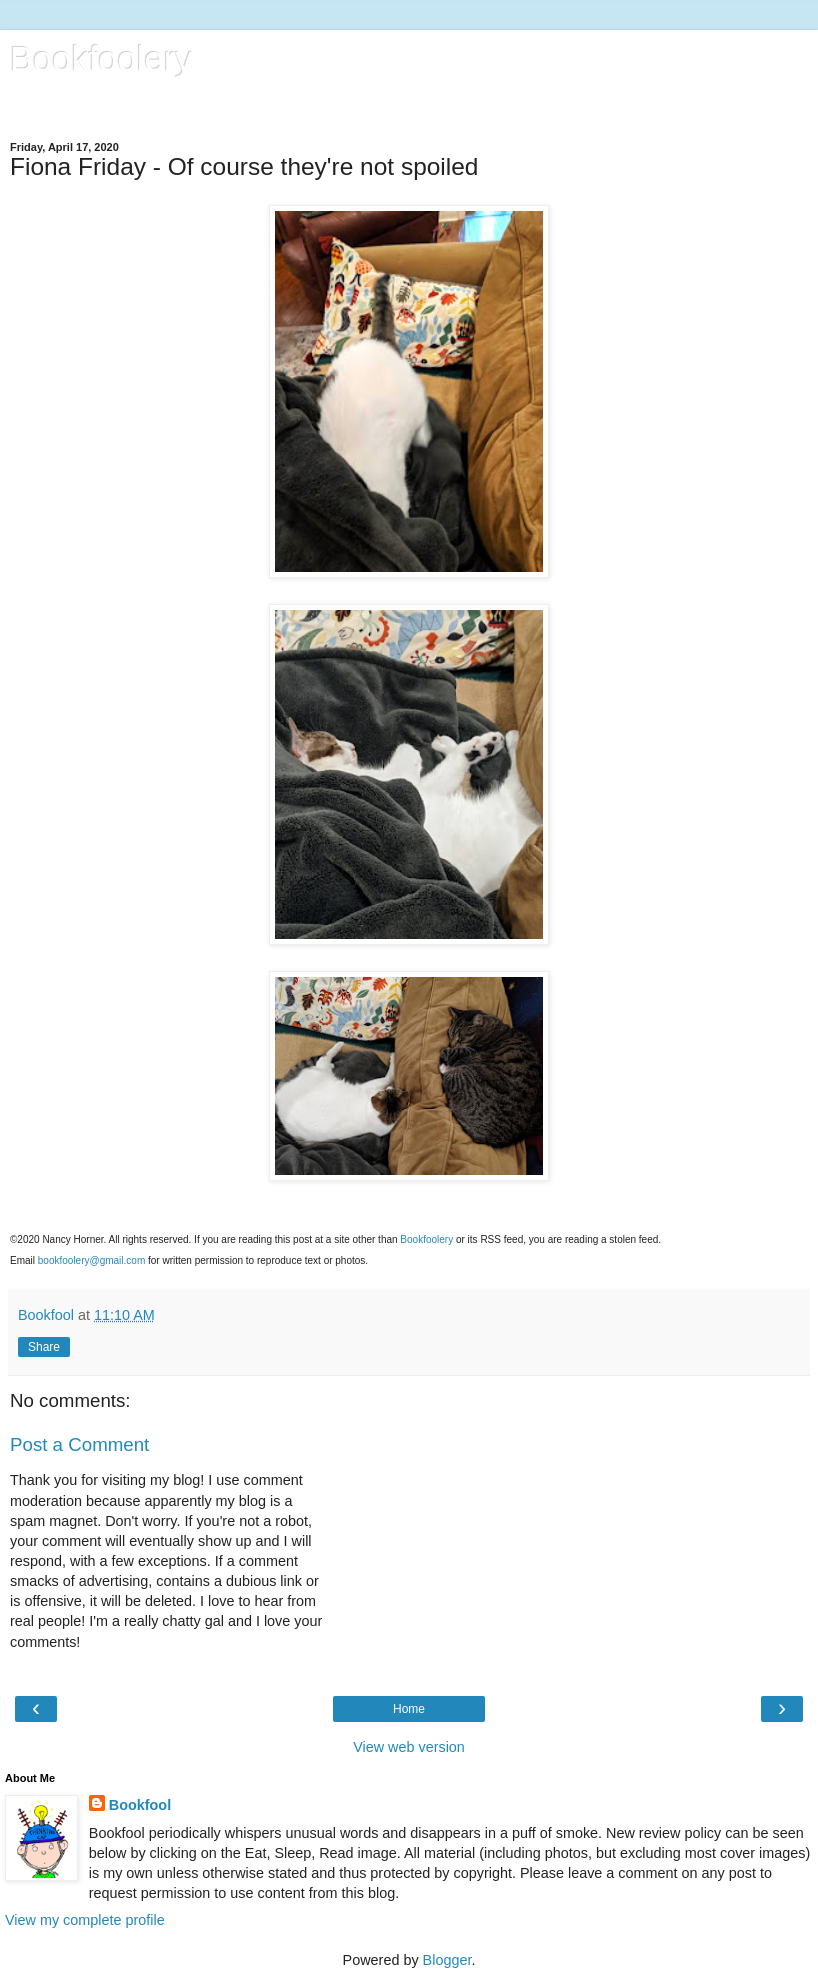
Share (44, 1347)
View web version (409, 1747)
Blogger (447, 1960)
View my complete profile (85, 1920)
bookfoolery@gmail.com (91, 1260)
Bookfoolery (101, 59)
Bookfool (140, 1805)
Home (409, 1709)
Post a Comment (79, 1444)
